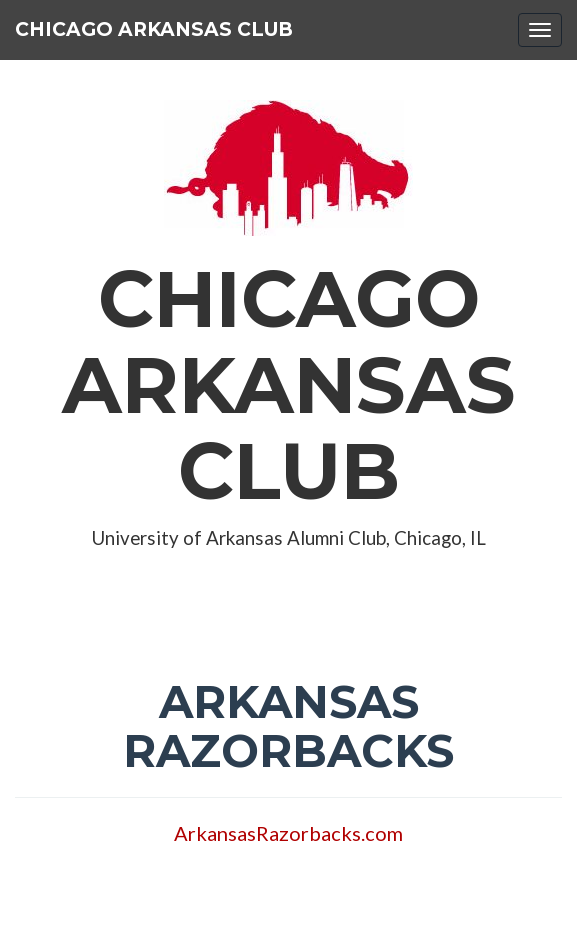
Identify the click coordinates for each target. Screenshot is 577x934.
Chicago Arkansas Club (154, 29)
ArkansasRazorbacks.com (288, 833)
